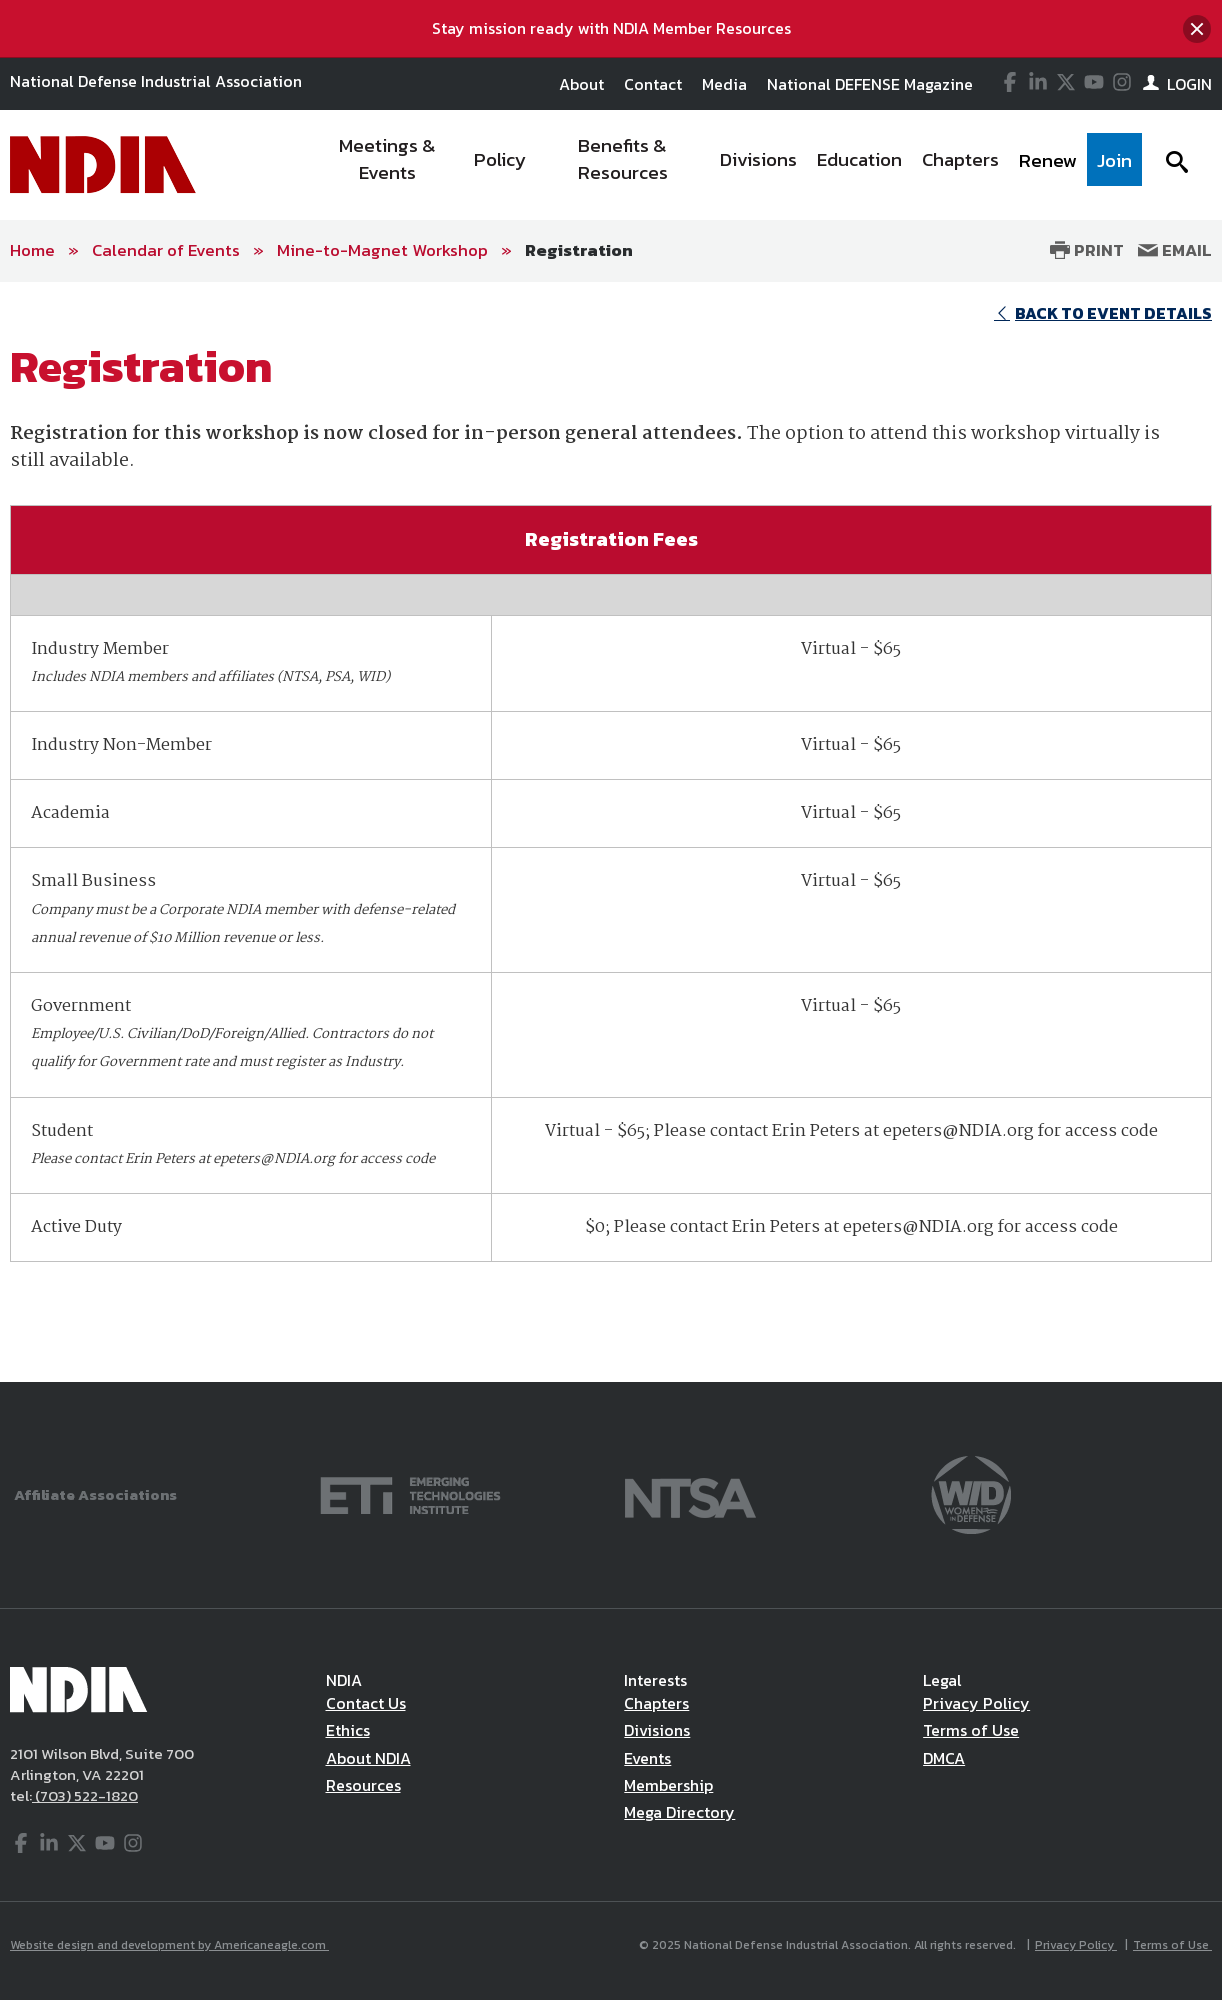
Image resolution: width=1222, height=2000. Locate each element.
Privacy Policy (976, 1703)
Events (647, 1758)
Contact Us (366, 1703)
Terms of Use (971, 1730)
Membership (668, 1785)
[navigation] (727, 165)
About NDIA (368, 1758)
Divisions (657, 1730)
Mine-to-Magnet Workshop (382, 250)
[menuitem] (387, 165)
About (581, 84)
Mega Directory (679, 1812)
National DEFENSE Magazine (870, 84)
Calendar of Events (166, 250)
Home (32, 250)
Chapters (656, 1703)
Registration (579, 250)
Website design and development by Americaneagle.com (169, 1945)
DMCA (944, 1758)
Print (1087, 250)
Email (1175, 250)
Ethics (348, 1730)
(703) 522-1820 (85, 1795)
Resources (363, 1785)
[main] (611, 832)
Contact (653, 84)
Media (724, 84)
